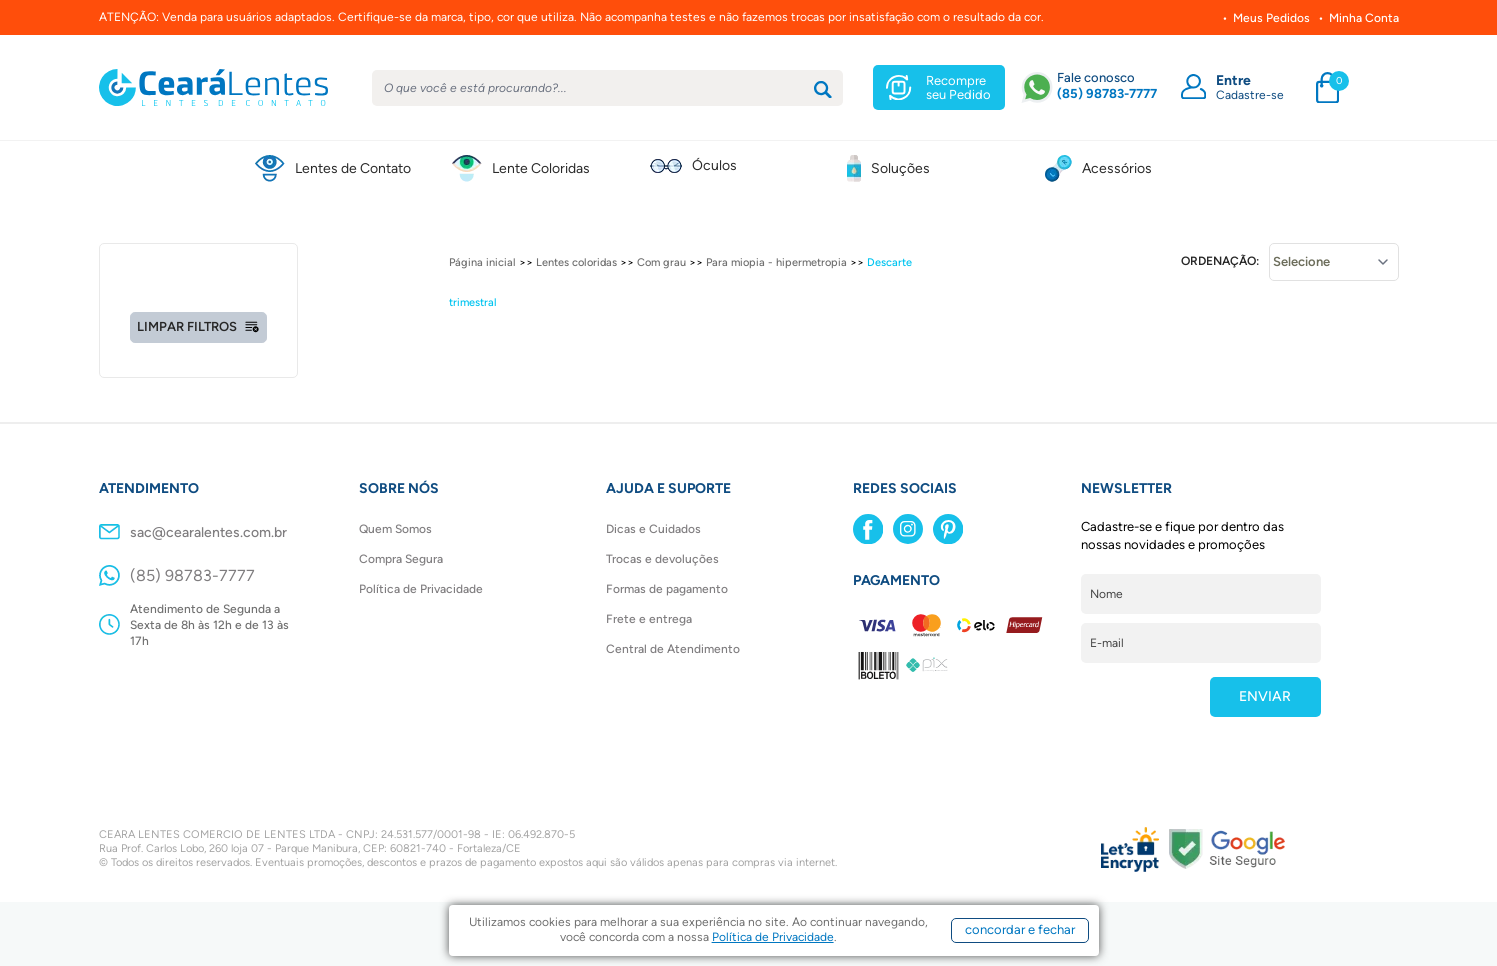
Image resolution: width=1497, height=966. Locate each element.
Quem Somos (395, 529)
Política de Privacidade (421, 589)
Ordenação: (1220, 261)
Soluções (900, 168)
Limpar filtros (198, 327)
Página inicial (482, 262)
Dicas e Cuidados (653, 529)
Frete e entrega (649, 619)
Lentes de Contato (353, 168)
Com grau (661, 262)
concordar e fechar (1020, 929)
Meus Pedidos (1271, 18)
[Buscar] (823, 90)
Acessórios (1117, 168)
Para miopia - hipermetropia (776, 262)
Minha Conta (1364, 18)
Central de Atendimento (673, 649)
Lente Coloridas (541, 168)
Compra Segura (401, 559)
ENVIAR (1265, 696)
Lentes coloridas (576, 262)
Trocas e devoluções (662, 559)
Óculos (714, 165)
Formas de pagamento (667, 589)
